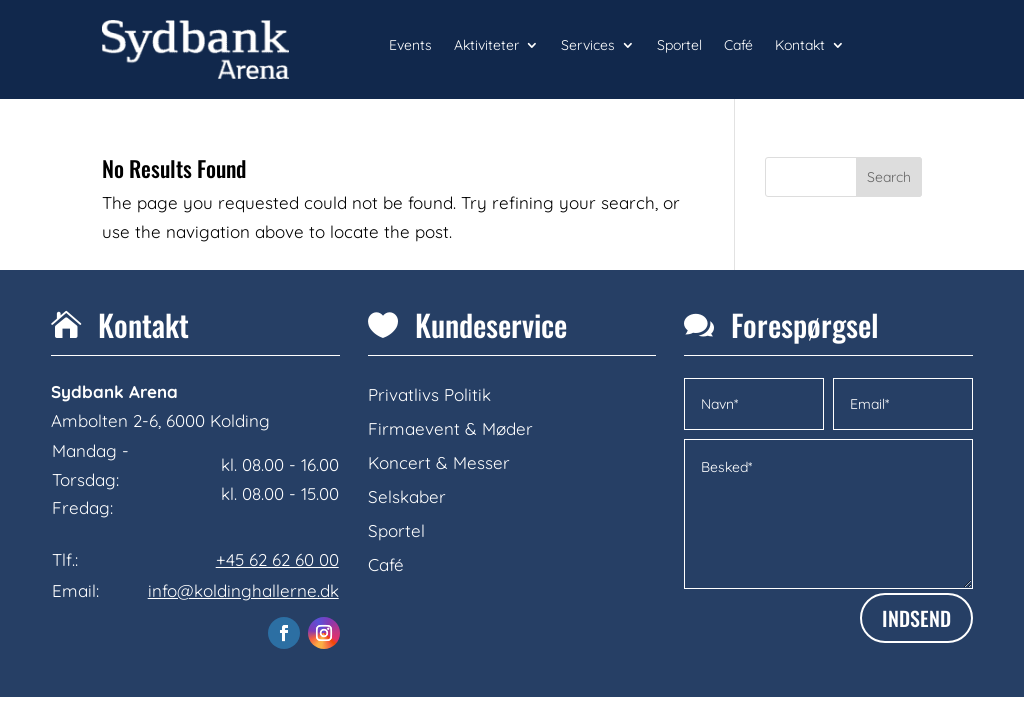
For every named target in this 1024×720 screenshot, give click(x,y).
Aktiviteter (486, 46)
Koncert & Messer (439, 462)
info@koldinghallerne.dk (243, 590)
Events (410, 46)
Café (738, 46)
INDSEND (916, 618)
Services (588, 46)
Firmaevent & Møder (450, 428)
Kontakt (800, 46)
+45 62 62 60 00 (277, 559)
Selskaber (407, 496)
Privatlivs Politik (429, 394)
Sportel (679, 46)
